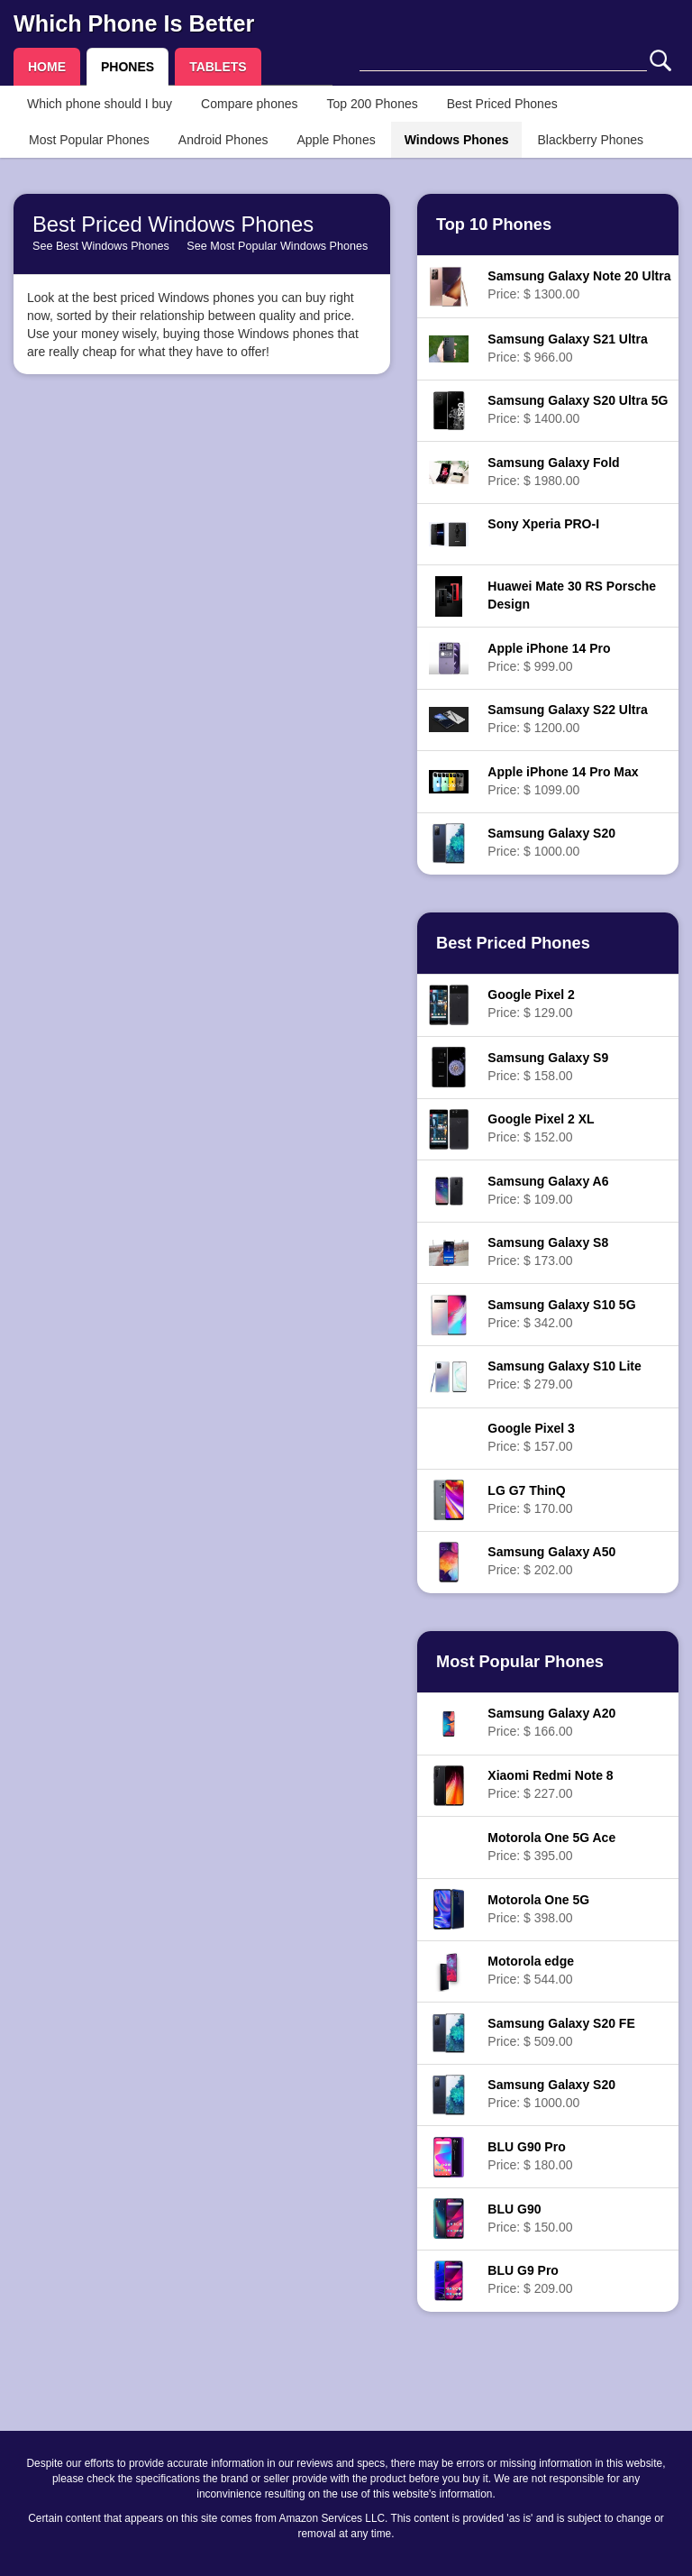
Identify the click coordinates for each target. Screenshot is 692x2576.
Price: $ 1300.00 (578, 285)
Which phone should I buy (99, 103)
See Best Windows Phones (100, 246)
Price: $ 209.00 (529, 2279)
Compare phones (249, 103)
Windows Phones (457, 140)
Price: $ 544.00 (530, 1970)
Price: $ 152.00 (540, 1128)
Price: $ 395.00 (551, 1846)
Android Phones (223, 140)
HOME (47, 67)
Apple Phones (336, 140)
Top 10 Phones (493, 224)
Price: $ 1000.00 (551, 842)
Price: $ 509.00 (560, 2032)
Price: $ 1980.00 (553, 471)
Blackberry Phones (590, 140)
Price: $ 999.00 (548, 657)
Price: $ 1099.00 (562, 781)
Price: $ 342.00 (561, 1313)
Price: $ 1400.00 (577, 409)
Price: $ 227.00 (550, 1784)
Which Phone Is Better (134, 23)
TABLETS (218, 67)
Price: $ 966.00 (567, 348)
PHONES (127, 67)
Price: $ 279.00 (564, 1375)
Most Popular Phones (89, 140)
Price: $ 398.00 (538, 1909)
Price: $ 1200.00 (567, 718)
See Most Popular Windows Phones (277, 246)
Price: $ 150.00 (529, 2218)
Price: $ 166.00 (551, 1722)
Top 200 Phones (372, 103)
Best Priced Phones (502, 103)
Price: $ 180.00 (529, 2156)
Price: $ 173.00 (547, 1251)
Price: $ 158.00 (547, 1066)
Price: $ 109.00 (547, 1190)
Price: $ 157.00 (530, 1437)
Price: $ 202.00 (551, 1561)
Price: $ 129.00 (530, 1003)
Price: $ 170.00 (529, 1499)
